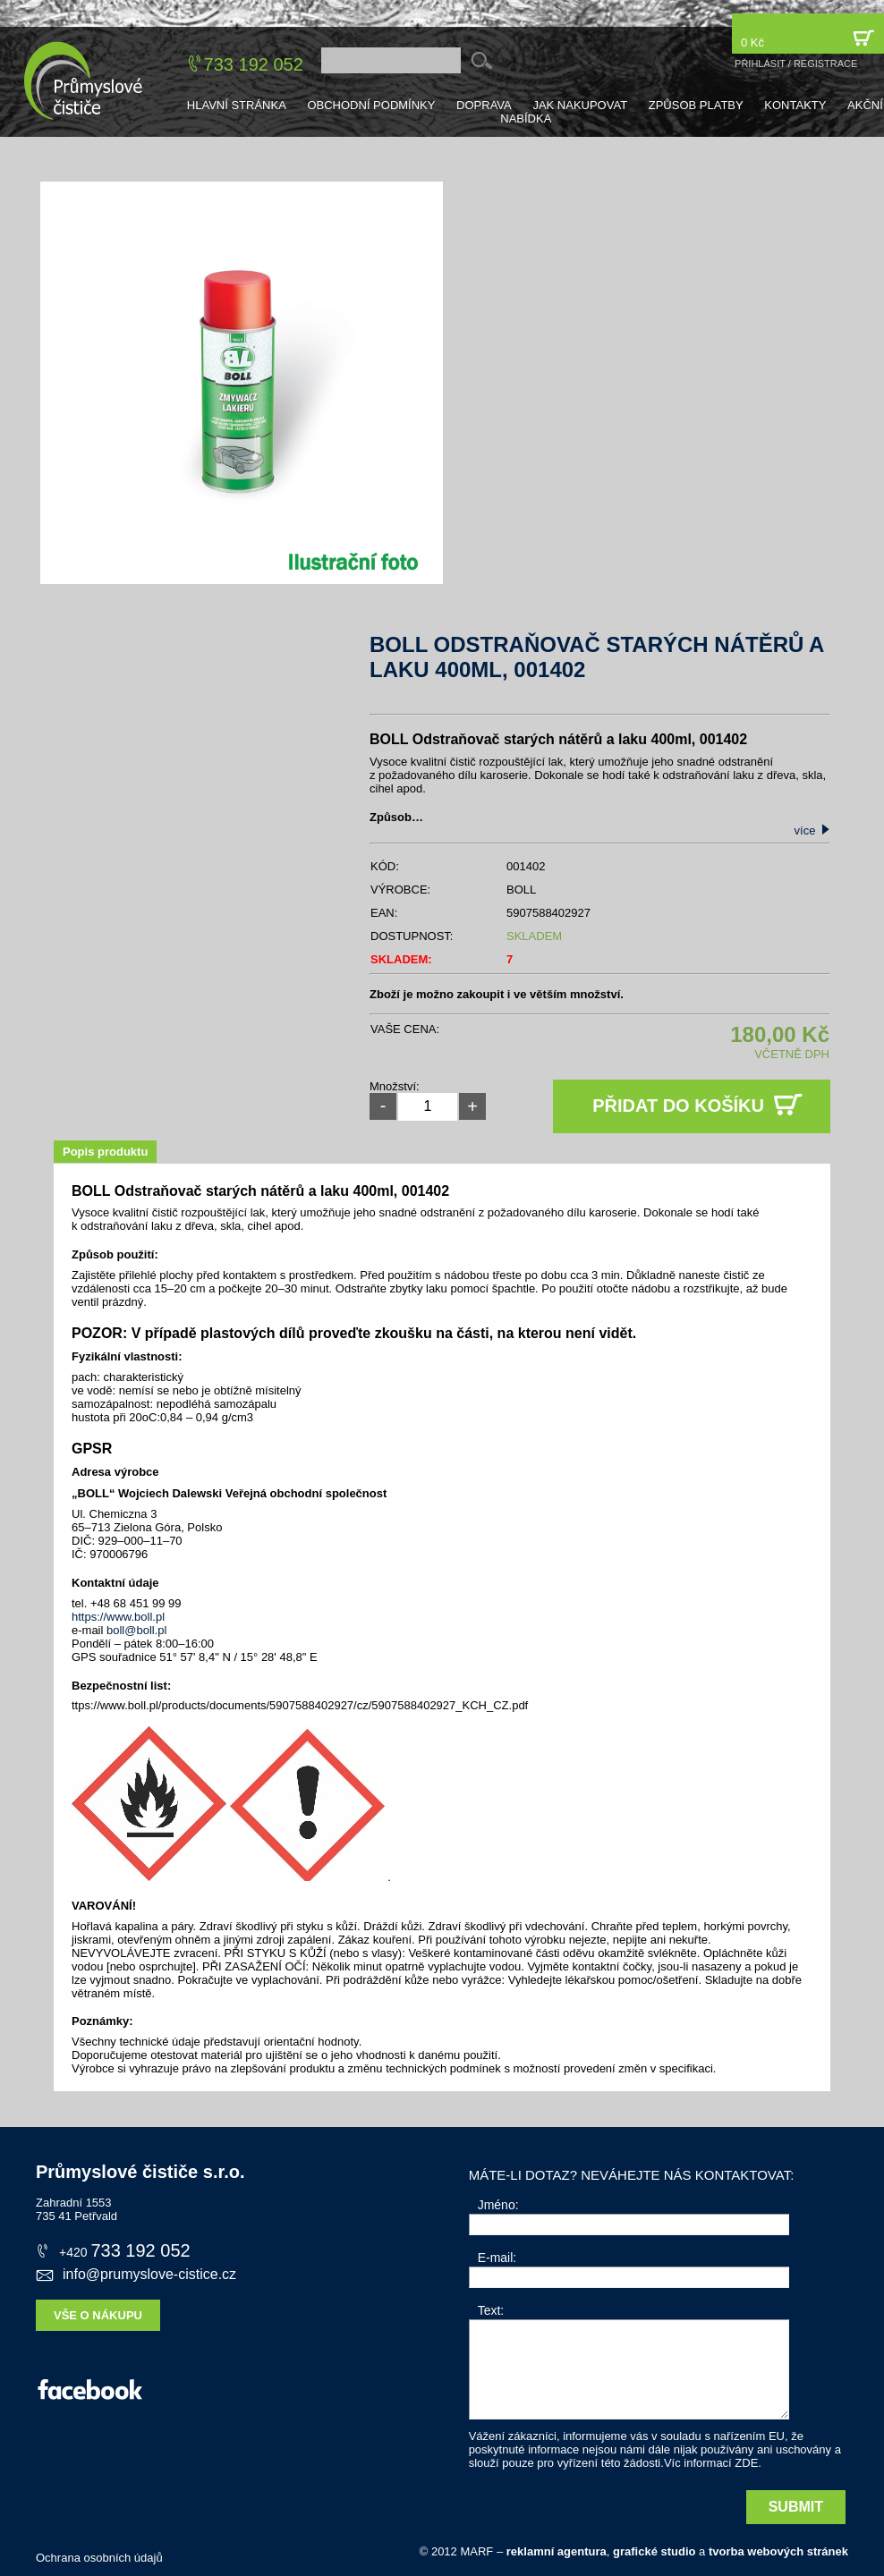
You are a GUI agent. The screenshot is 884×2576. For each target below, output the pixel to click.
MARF (476, 2551)
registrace (826, 63)
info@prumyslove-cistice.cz (136, 2274)
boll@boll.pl (136, 1630)
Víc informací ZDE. (712, 2463)
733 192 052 (253, 64)
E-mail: (497, 2257)
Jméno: (498, 2205)
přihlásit (760, 63)
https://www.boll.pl (118, 1616)
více (812, 830)
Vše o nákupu (98, 2315)
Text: (491, 2310)
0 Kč (808, 38)
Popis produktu (105, 1151)
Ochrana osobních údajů (99, 2557)
